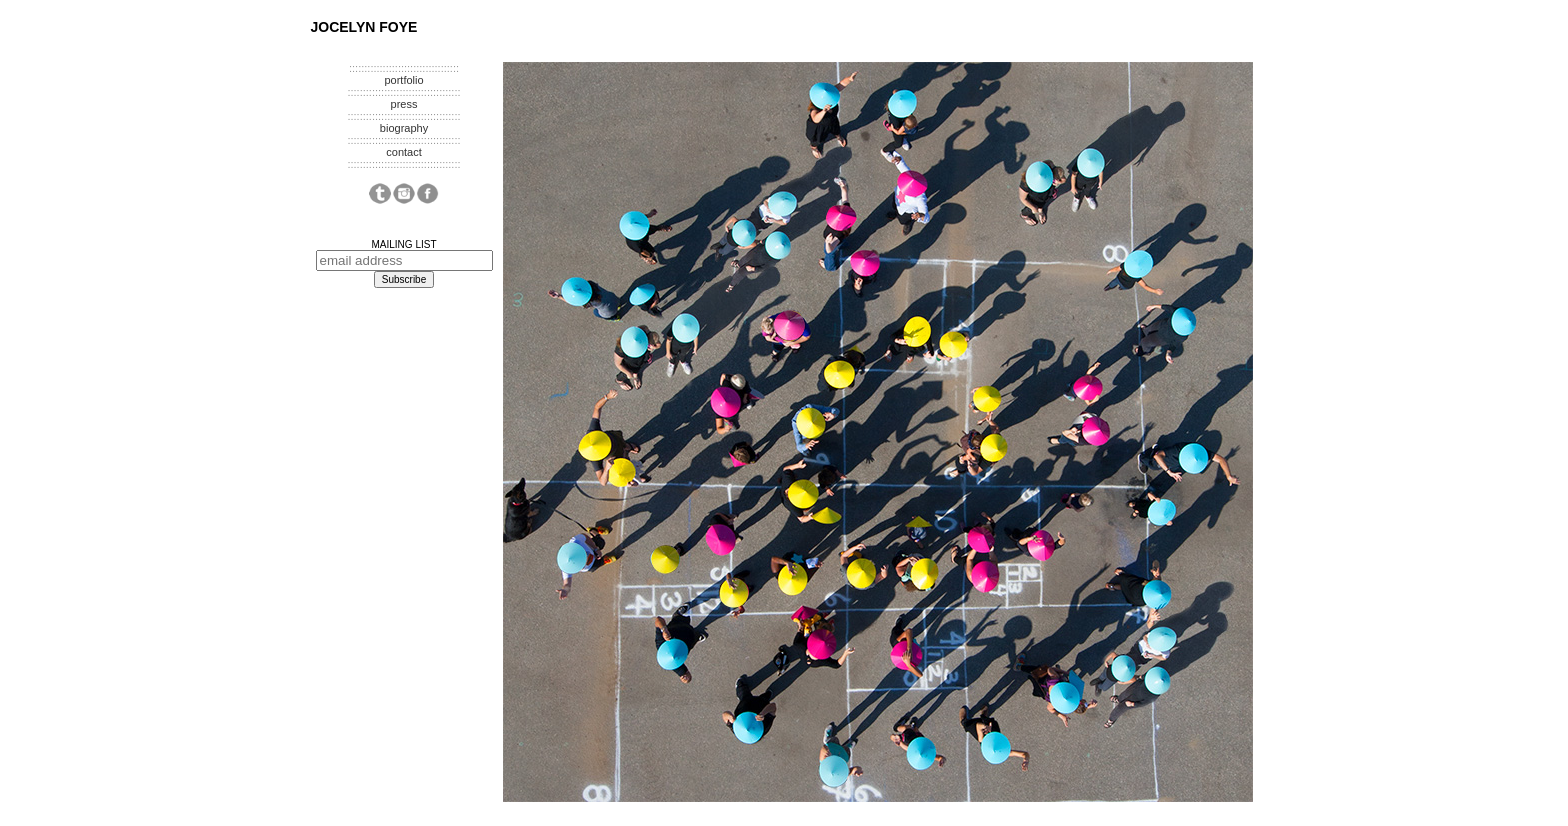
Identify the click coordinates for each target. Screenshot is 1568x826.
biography (404, 128)
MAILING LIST (403, 244)
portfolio (403, 80)
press (404, 104)
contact (403, 152)
